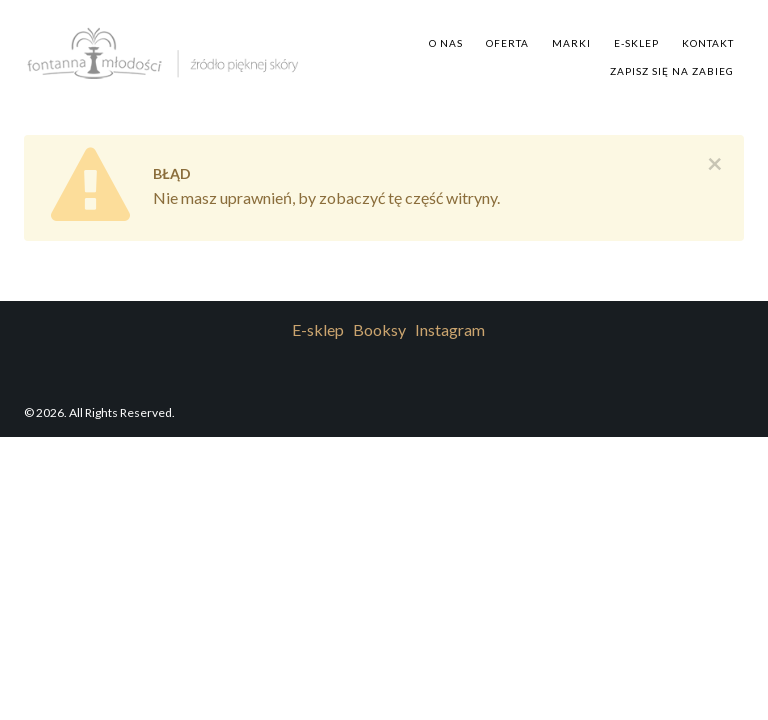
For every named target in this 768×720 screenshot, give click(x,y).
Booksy (379, 329)
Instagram (450, 329)
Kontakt (708, 43)
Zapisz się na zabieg (672, 71)
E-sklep (636, 43)
